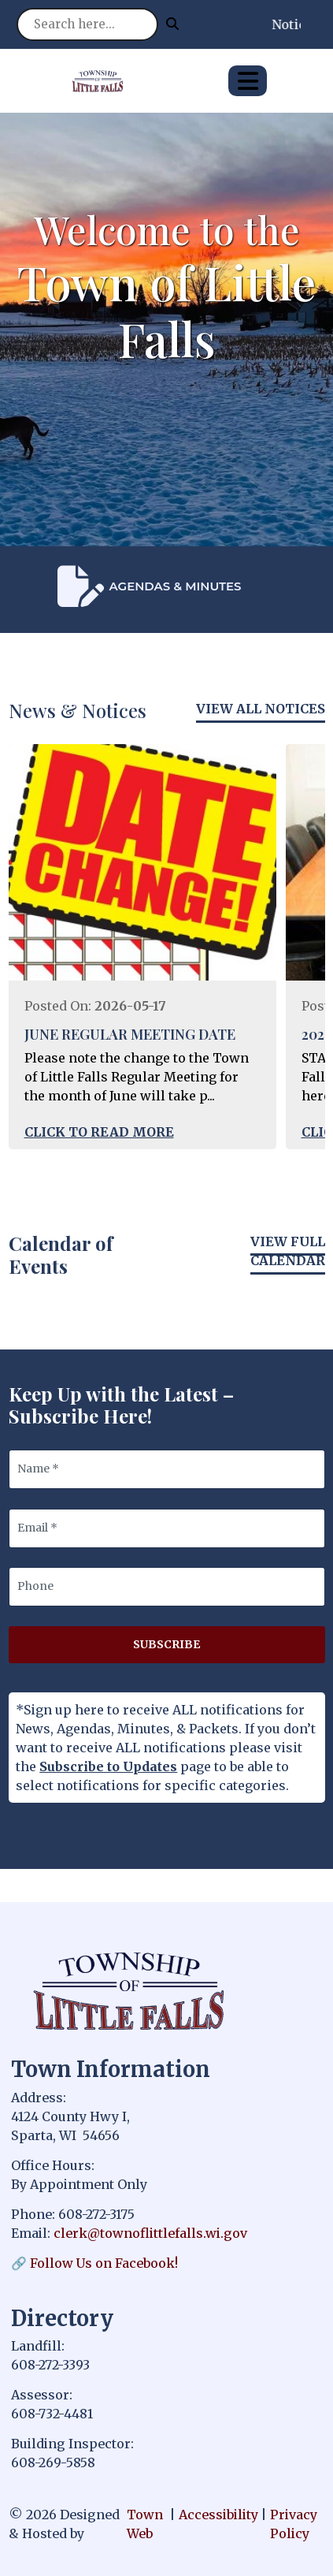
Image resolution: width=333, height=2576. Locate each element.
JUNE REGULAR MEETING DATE (129, 1034)
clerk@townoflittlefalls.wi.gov (150, 2233)
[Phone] (167, 1586)
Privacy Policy (293, 2524)
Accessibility (218, 2514)
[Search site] (87, 24)
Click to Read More (99, 1132)
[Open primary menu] (247, 80)
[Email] (167, 1528)
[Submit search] (172, 24)
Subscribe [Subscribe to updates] (166, 1644)
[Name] (167, 1469)
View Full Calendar (287, 1251)
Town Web (145, 2524)
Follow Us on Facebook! (104, 2263)
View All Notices (260, 709)
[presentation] (16, 589)
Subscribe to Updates (108, 1766)
